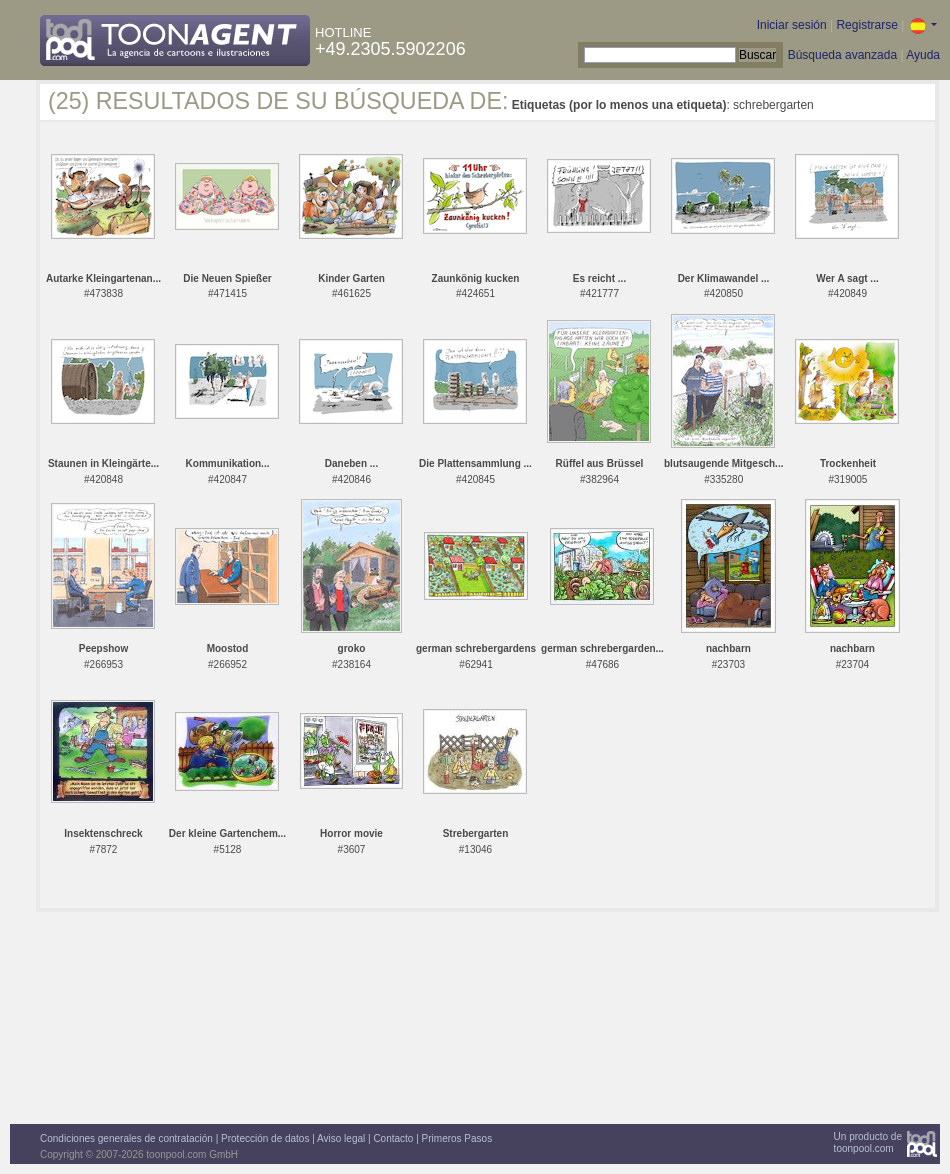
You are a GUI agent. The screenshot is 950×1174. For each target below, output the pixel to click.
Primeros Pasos (457, 1138)
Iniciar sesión (792, 25)
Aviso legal (341, 1138)
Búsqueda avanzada (842, 55)
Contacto (393, 1138)
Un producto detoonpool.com (868, 1142)
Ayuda (923, 55)
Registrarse (866, 25)
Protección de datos (265, 1138)
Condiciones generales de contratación (126, 1138)
